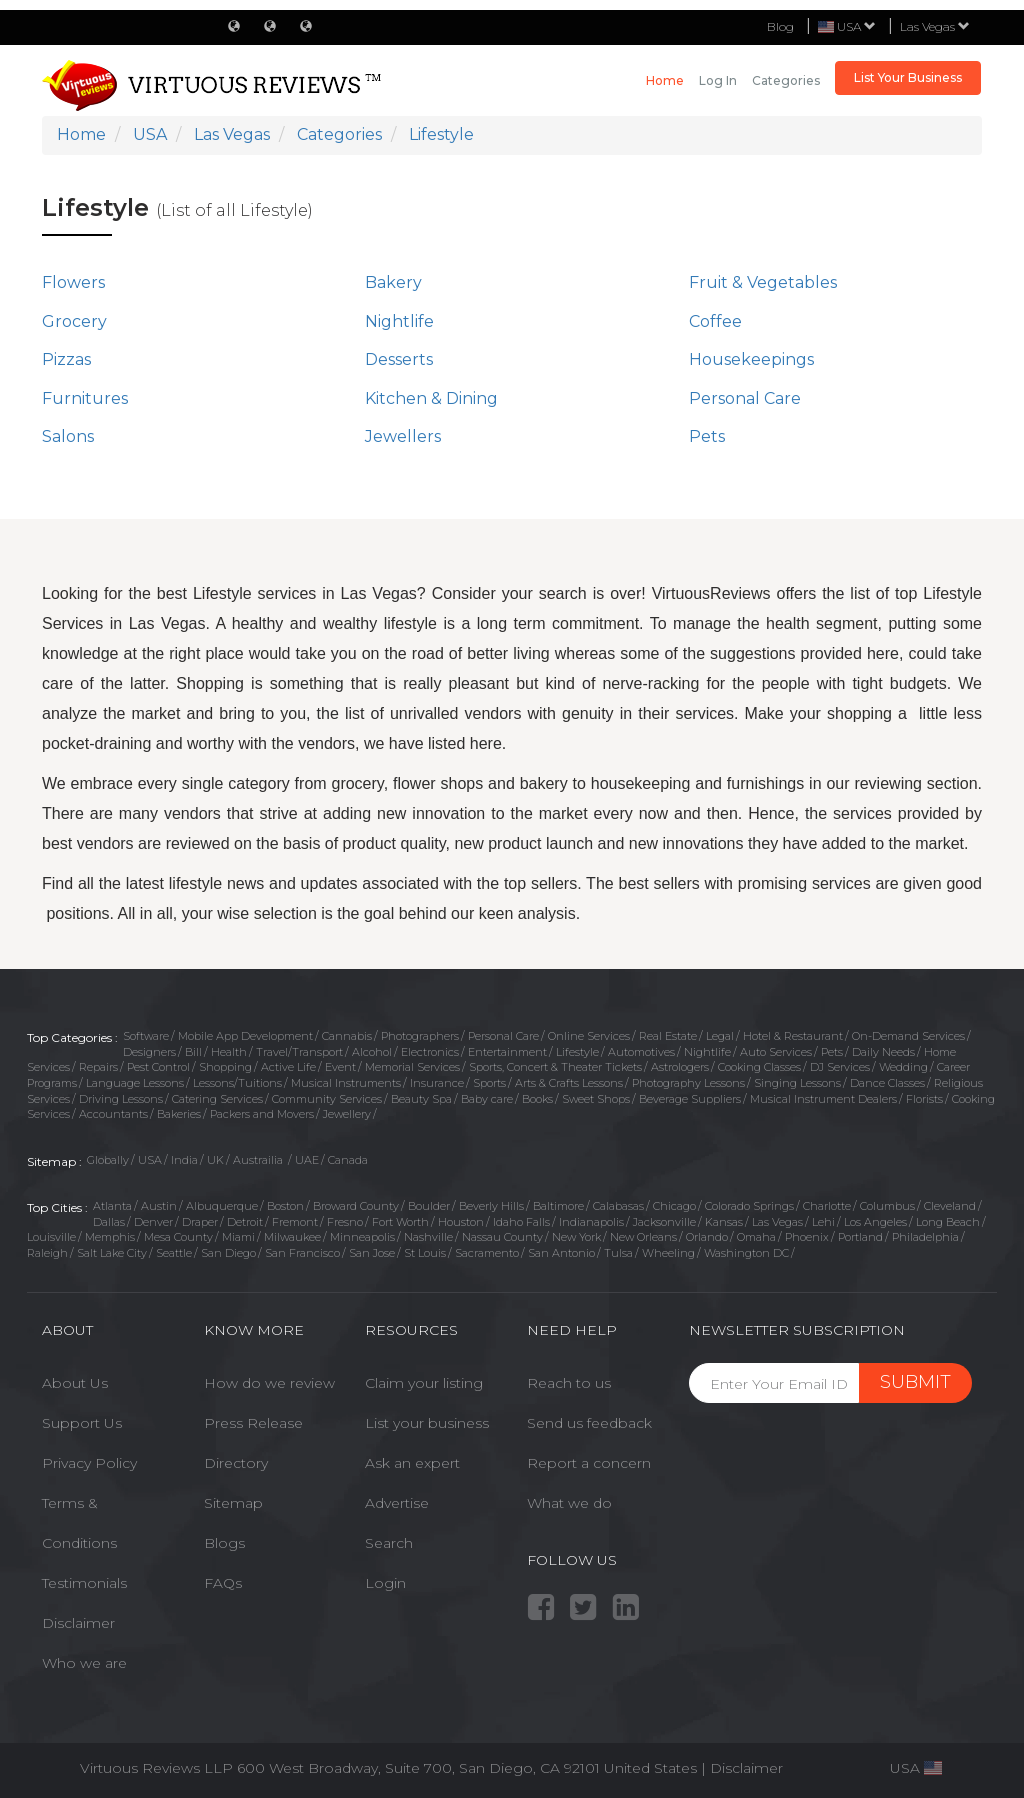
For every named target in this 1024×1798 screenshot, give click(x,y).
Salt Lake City (112, 1253)
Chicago (674, 1206)
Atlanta (112, 1206)
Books (537, 1099)
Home (665, 80)
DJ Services (840, 1067)
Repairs (98, 1067)
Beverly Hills (491, 1206)
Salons (68, 436)
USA (150, 1160)
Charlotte (827, 1206)
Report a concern (589, 1463)
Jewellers (403, 436)
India (184, 1160)
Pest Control (158, 1067)
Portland (860, 1237)
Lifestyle (577, 1052)
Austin (159, 1206)
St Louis (425, 1253)
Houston (461, 1222)
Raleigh (47, 1253)
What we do (569, 1503)
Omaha (756, 1237)
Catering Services (217, 1099)
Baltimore (558, 1206)
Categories (786, 80)
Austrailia (259, 1160)
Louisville (51, 1237)
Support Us (82, 1423)
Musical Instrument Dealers (823, 1099)
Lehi (823, 1222)
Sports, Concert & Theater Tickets (555, 1067)
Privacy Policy (89, 1463)
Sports (489, 1083)
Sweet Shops (596, 1099)
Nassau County (502, 1237)
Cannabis (347, 1036)
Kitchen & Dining (431, 398)
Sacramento (487, 1253)
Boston (285, 1206)
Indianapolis (591, 1222)
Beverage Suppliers (690, 1099)
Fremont (295, 1222)
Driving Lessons (121, 1099)
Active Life (288, 1067)
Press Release (253, 1423)
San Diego (228, 1253)
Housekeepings (751, 359)
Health (229, 1052)
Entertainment (507, 1052)
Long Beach (948, 1222)
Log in (718, 80)
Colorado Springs (749, 1206)
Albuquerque (222, 1206)
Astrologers (680, 1067)
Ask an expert (412, 1463)
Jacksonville (664, 1222)
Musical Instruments (346, 1083)
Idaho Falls (521, 1222)
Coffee (715, 321)
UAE (307, 1160)
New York (576, 1237)
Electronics (430, 1052)
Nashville (428, 1237)
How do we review (269, 1383)
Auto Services (776, 1052)
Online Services (589, 1036)
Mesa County (178, 1237)
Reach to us (569, 1383)
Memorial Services (412, 1067)
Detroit (245, 1222)
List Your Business (908, 77)
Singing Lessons (797, 1083)
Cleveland (950, 1206)
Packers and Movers (262, 1114)
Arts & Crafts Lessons (569, 1083)
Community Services (327, 1099)
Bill (193, 1052)
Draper (200, 1222)
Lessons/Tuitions (237, 1083)
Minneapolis (362, 1237)
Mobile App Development (245, 1036)
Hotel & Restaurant (793, 1036)
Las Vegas (935, 26)
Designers (149, 1052)
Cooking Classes (759, 1067)
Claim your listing (424, 1383)
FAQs (223, 1583)
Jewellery (347, 1114)
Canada (348, 1160)
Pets (707, 436)
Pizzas (66, 359)
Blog (780, 26)
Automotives (641, 1052)
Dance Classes (887, 1083)
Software (146, 1036)
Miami (238, 1237)
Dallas (109, 1222)
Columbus (887, 1206)
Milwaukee (292, 1237)
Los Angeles (875, 1222)
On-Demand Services (908, 1036)
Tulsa (618, 1253)
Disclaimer (78, 1623)
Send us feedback (589, 1423)
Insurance (437, 1083)
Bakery (393, 282)
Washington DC (746, 1253)
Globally (108, 1160)
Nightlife (399, 321)
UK (215, 1160)
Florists (924, 1099)
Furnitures (85, 398)
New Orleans (643, 1237)
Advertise (397, 1503)
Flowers (73, 282)
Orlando (707, 1237)
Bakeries (179, 1114)
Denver (153, 1222)
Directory (236, 1463)
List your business (427, 1423)
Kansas (724, 1222)
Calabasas (618, 1206)
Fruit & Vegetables (763, 282)
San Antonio (561, 1253)
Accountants (113, 1114)
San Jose (372, 1253)
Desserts (399, 359)
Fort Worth (400, 1222)
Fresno (345, 1222)
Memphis (110, 1237)
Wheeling (668, 1253)
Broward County (356, 1206)
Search (389, 1543)
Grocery (74, 321)
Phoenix (807, 1237)
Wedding (903, 1067)
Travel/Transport (299, 1052)
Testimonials (84, 1583)
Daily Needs (883, 1052)
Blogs (224, 1543)
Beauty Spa (421, 1099)
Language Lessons (135, 1083)
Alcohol (372, 1052)
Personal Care (745, 398)
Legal (720, 1036)
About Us (75, 1383)
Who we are (84, 1663)
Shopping (225, 1067)
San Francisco (302, 1253)
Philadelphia (925, 1237)
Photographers (420, 1036)
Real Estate (668, 1036)
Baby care (487, 1099)
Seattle (174, 1253)
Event (340, 1067)
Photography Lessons (688, 1083)
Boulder (429, 1206)
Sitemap (233, 1503)
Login (385, 1583)
